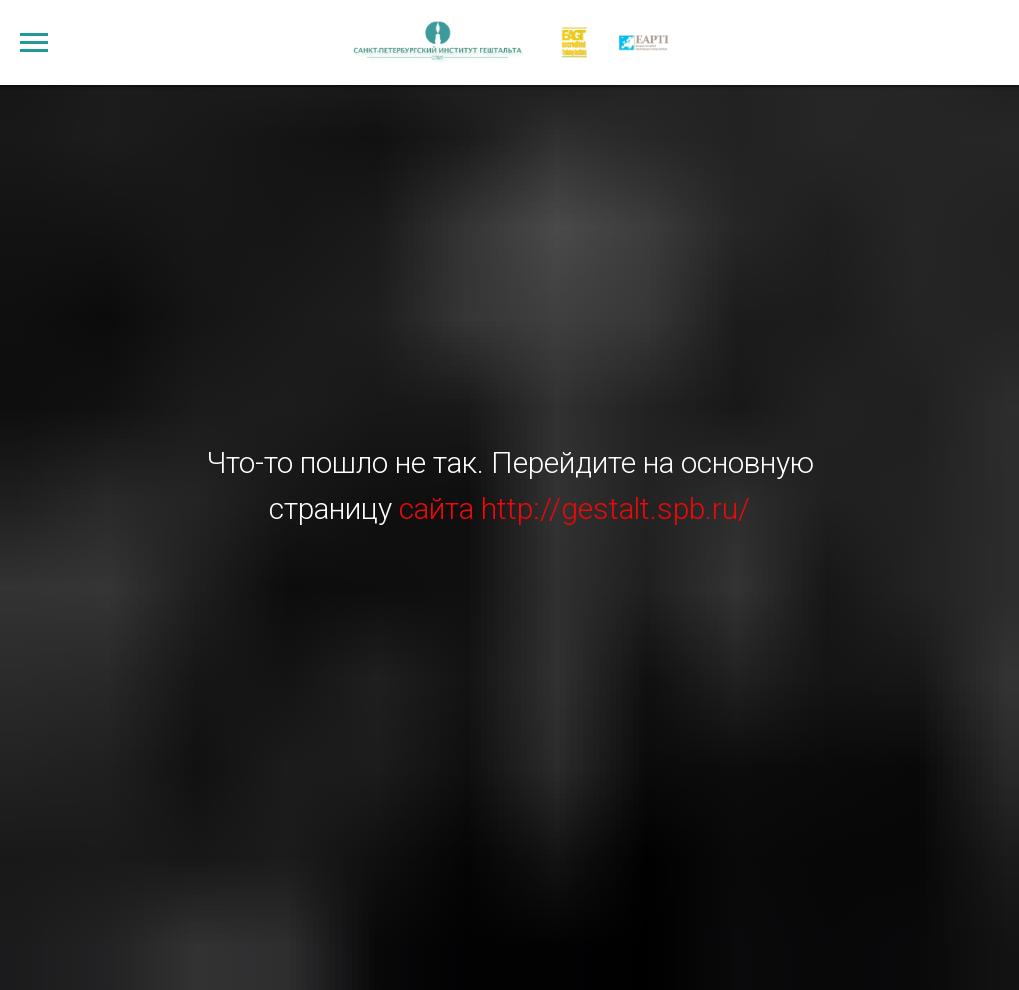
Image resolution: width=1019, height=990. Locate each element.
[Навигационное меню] (34, 43)
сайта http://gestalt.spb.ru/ (574, 508)
